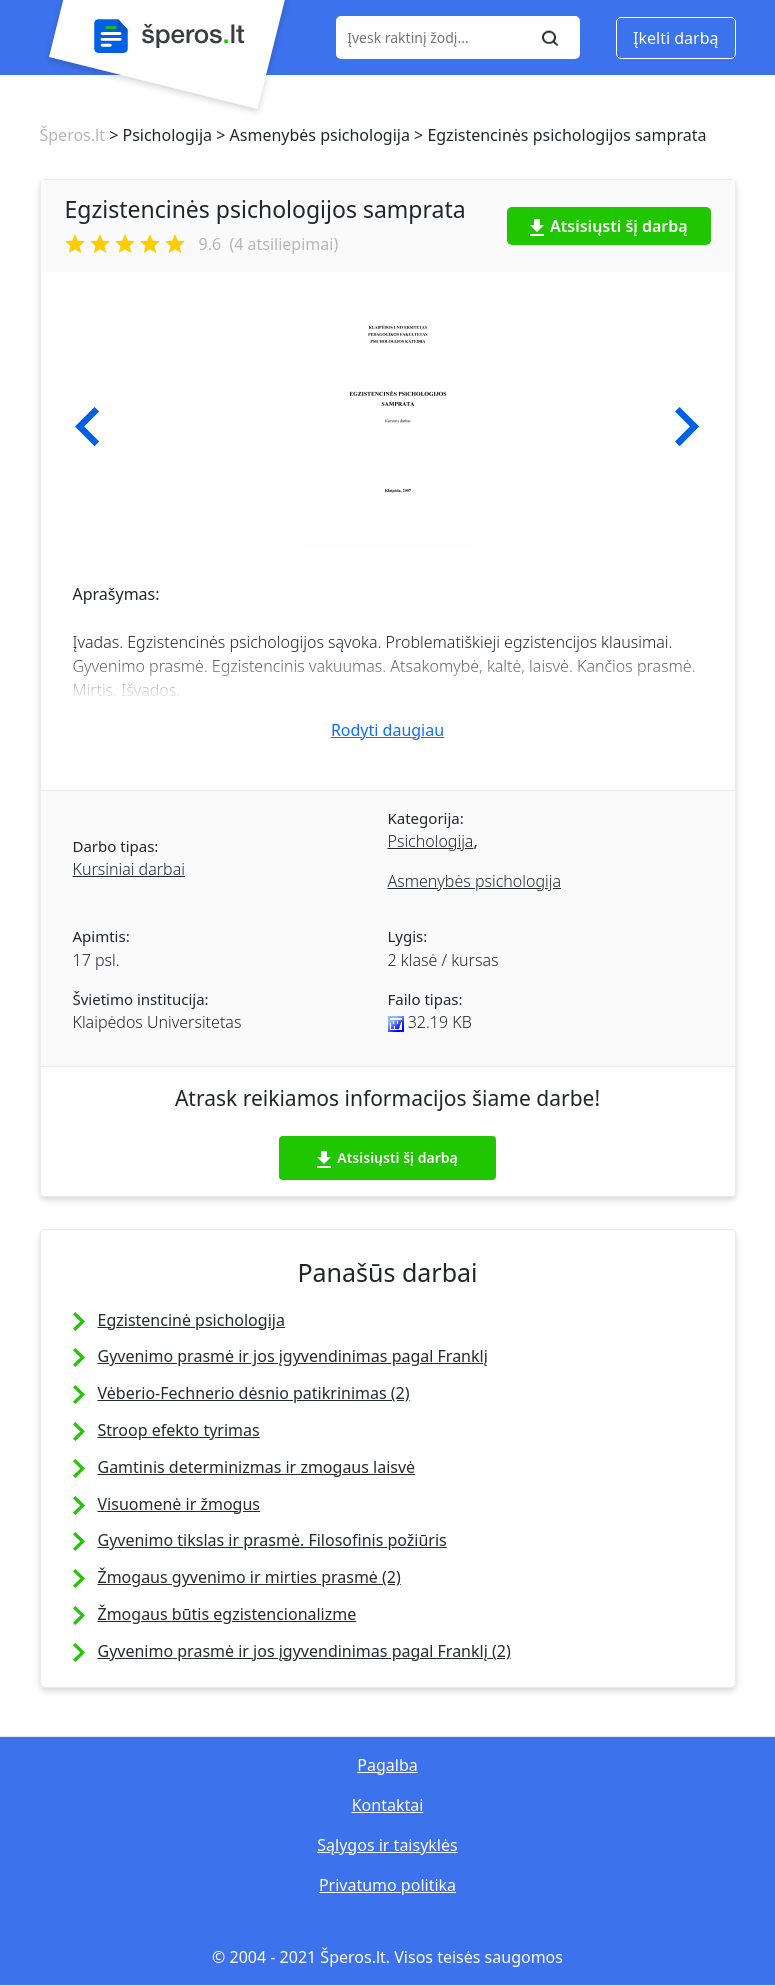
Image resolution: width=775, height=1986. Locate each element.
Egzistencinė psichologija (191, 1320)
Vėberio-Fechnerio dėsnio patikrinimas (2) (254, 1393)
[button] (87, 427)
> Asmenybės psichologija (311, 135)
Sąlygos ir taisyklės (387, 1845)
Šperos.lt (72, 135)
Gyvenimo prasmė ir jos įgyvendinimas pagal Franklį (293, 1356)
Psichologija (431, 841)
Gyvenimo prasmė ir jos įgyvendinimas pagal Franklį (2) (304, 1651)
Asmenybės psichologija (475, 881)
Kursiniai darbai (129, 869)
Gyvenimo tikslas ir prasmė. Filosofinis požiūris (272, 1540)
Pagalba (387, 1765)
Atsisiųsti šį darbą (609, 226)
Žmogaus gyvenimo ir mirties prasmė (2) (249, 1577)
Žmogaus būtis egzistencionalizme (227, 1614)
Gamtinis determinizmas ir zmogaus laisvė (257, 1467)
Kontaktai (388, 1805)
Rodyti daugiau (387, 730)
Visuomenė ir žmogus (179, 1504)
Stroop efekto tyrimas (179, 1430)
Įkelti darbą (675, 38)
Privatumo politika (387, 1885)
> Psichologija (158, 135)
